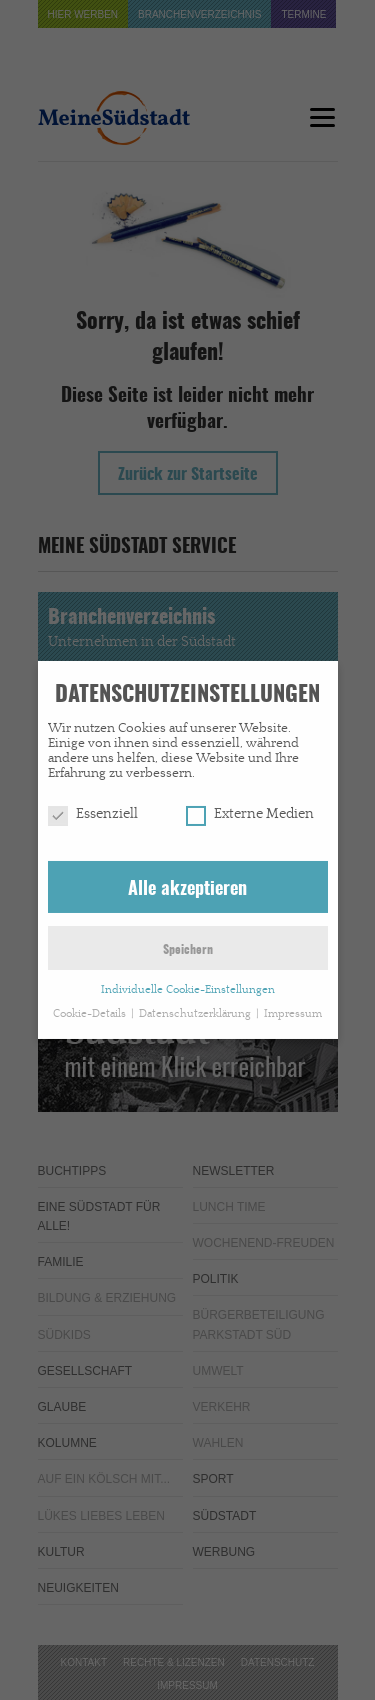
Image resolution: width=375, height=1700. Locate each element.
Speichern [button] (188, 941)
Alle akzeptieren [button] (187, 880)
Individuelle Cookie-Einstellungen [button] (188, 981)
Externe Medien (250, 805)
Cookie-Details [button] (91, 1005)
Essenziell (93, 805)
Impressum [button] (293, 1005)
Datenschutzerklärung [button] (196, 1005)
